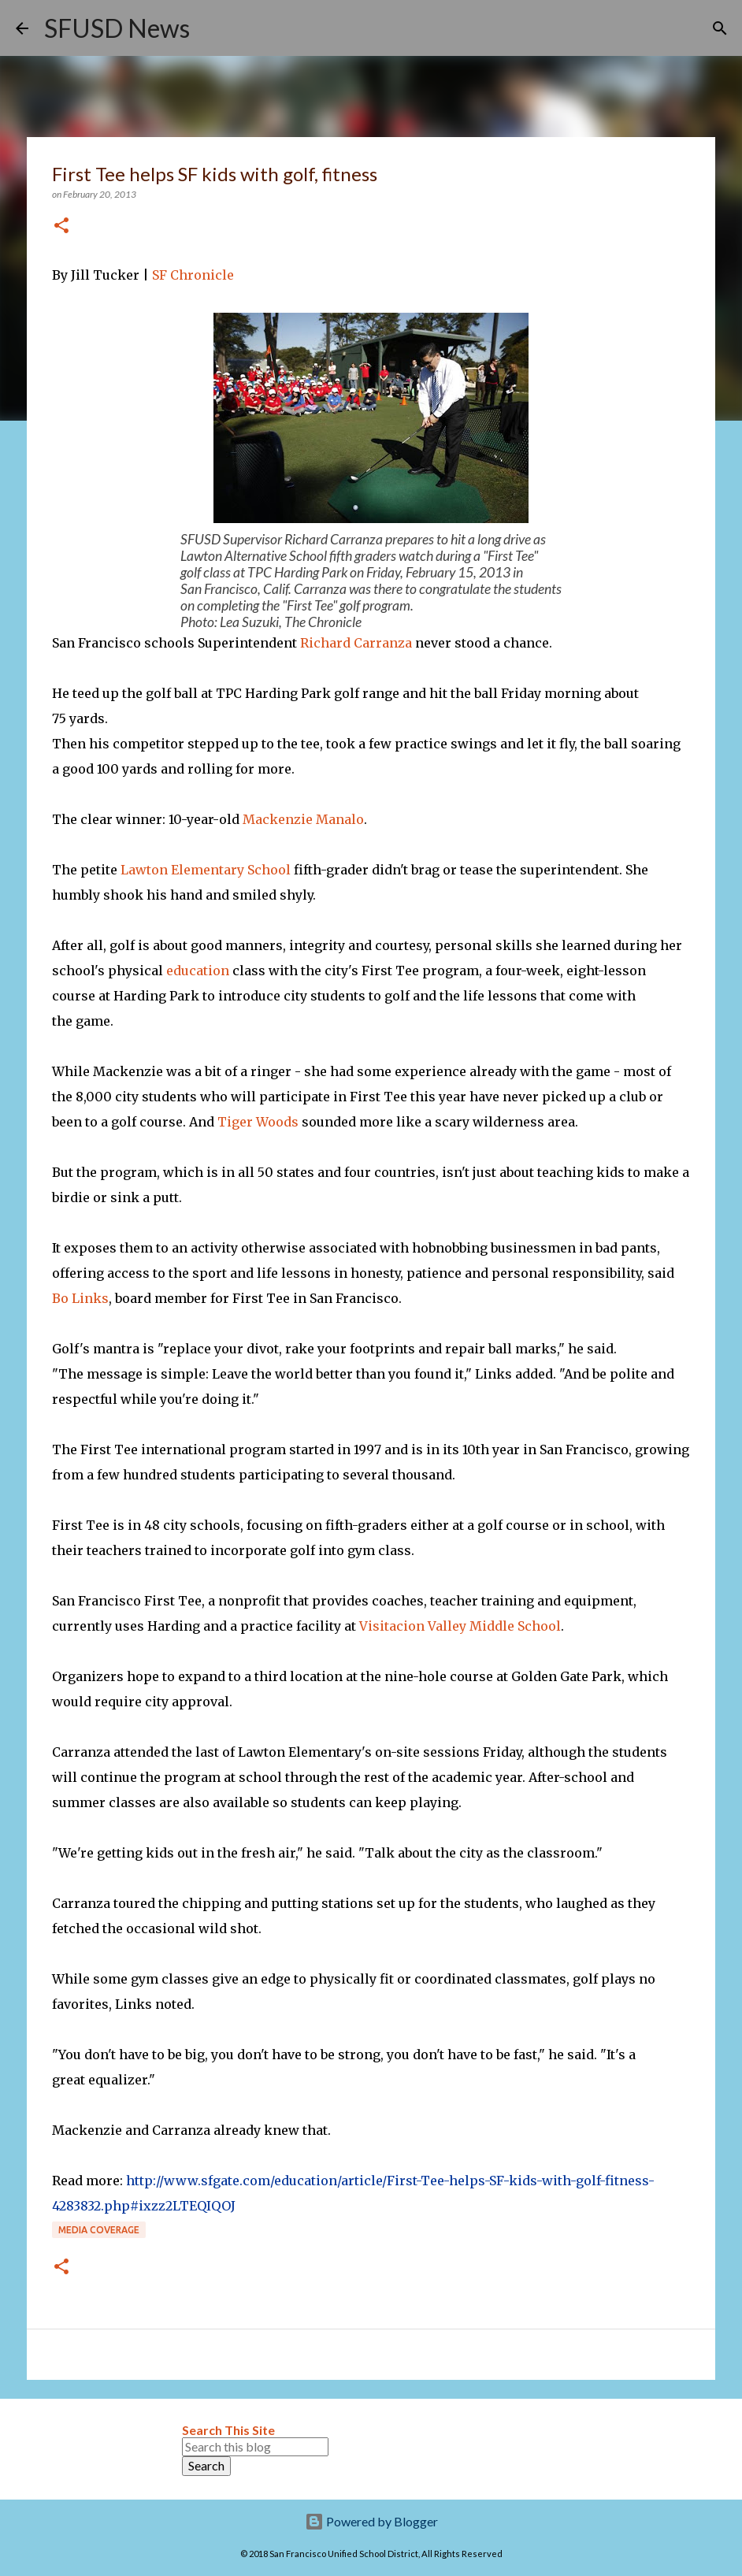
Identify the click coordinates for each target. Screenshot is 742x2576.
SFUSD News (117, 28)
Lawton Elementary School (206, 870)
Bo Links (80, 1298)
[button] (61, 226)
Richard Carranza (356, 643)
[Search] (211, 28)
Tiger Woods (258, 1122)
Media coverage (98, 2230)
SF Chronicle (193, 275)
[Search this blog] (255, 2446)
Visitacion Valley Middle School (460, 1626)
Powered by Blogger (371, 2521)
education (197, 970)
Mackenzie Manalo (303, 819)
